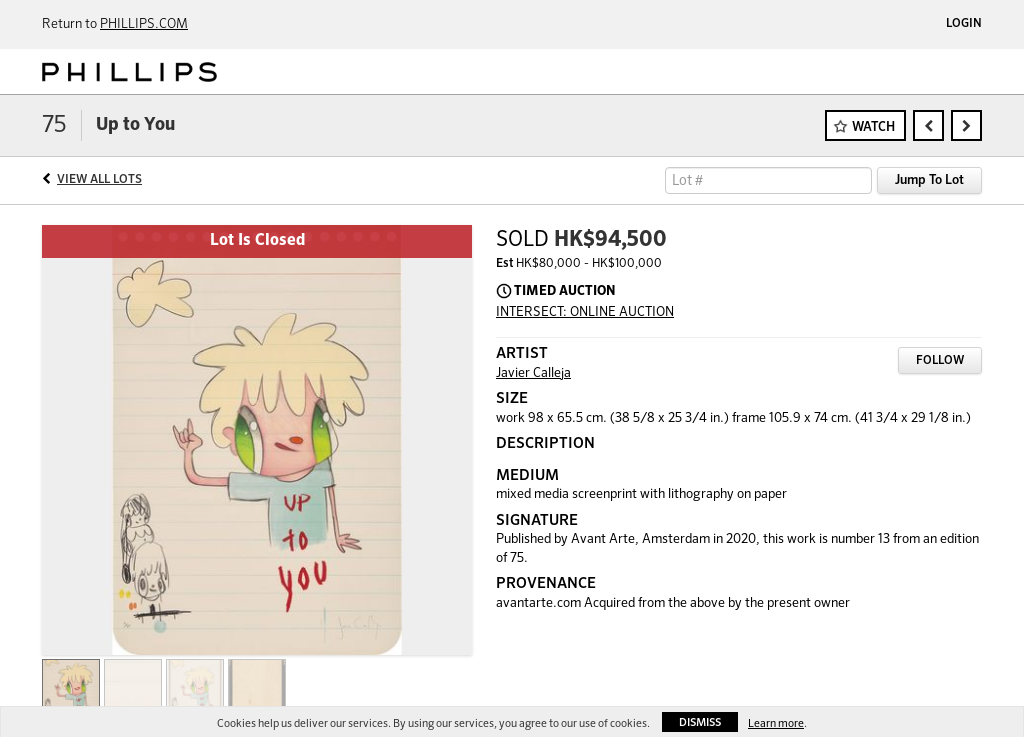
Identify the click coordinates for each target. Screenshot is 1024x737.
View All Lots (99, 180)
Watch (873, 127)
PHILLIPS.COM (144, 24)
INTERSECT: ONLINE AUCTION (585, 312)
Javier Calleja (533, 373)
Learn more (776, 723)
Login (964, 24)
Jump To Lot (929, 180)
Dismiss (700, 722)
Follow (940, 361)
